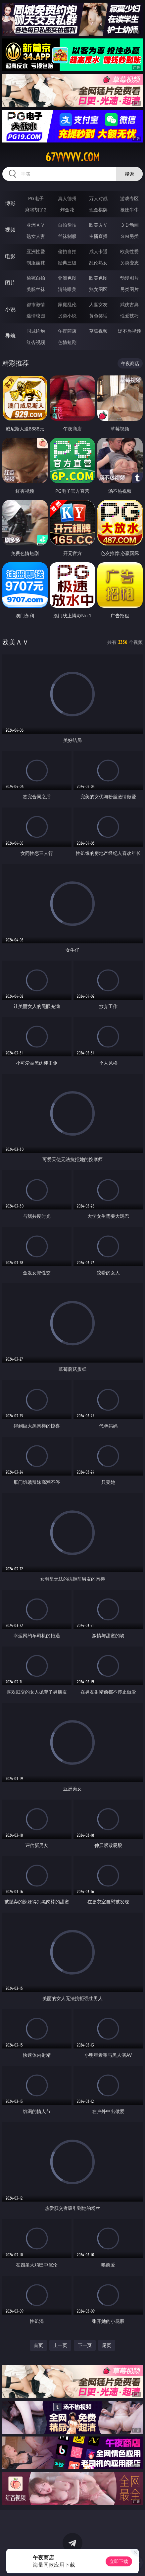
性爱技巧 (129, 315)
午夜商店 (67, 331)
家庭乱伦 (67, 304)
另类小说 (67, 315)
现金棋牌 (98, 209)
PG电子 (36, 198)
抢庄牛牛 (129, 209)
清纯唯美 (67, 289)
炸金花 (67, 209)
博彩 (10, 203)
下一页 (85, 2345)
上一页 (60, 2345)
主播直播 (98, 236)
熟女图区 (98, 289)
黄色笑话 (98, 315)
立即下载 (119, 2561)
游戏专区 (129, 198)
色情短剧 (67, 342)
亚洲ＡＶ (35, 225)
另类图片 (129, 289)
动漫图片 (129, 278)
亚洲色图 (67, 278)
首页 (38, 2345)
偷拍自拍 (67, 251)
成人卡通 (98, 251)
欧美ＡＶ (98, 225)
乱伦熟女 (98, 262)
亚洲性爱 (35, 251)
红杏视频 (35, 342)
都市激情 (35, 304)
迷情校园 (35, 315)
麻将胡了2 (35, 209)
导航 (10, 335)
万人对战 (98, 198)
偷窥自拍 (35, 278)
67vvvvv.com (72, 157)
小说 (10, 309)
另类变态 (129, 262)
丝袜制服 (67, 236)
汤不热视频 (129, 331)
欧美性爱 (129, 251)
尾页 (106, 2345)
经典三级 (67, 262)
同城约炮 (35, 331)
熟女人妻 (35, 236)
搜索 (129, 174)
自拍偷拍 (67, 225)
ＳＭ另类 (129, 236)
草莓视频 (98, 331)
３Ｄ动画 (129, 225)
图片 (10, 282)
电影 (10, 256)
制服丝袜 (35, 262)
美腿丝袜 (35, 289)
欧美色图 (98, 278)
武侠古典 (129, 304)
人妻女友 (98, 304)
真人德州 (67, 198)
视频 (10, 229)
